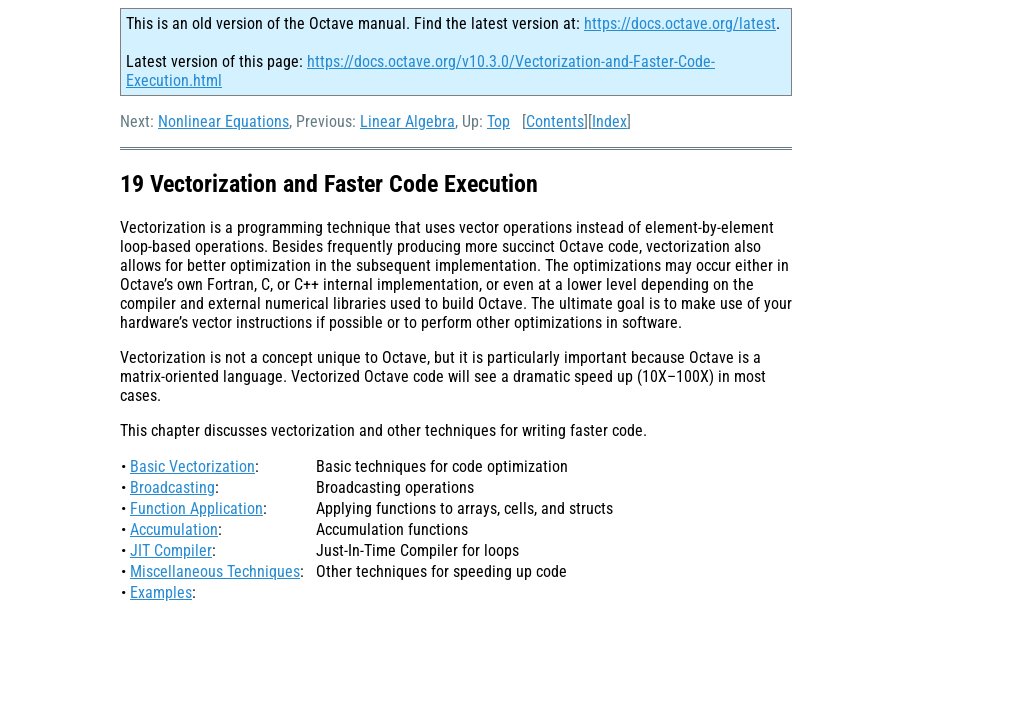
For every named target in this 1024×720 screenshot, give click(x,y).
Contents (555, 121)
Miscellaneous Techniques (215, 571)
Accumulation (174, 529)
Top (498, 121)
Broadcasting (172, 487)
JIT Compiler (171, 550)
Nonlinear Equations (223, 121)
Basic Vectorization (192, 466)
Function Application (196, 508)
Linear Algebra (407, 121)
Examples (161, 592)
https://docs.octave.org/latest (680, 23)
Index (609, 121)
